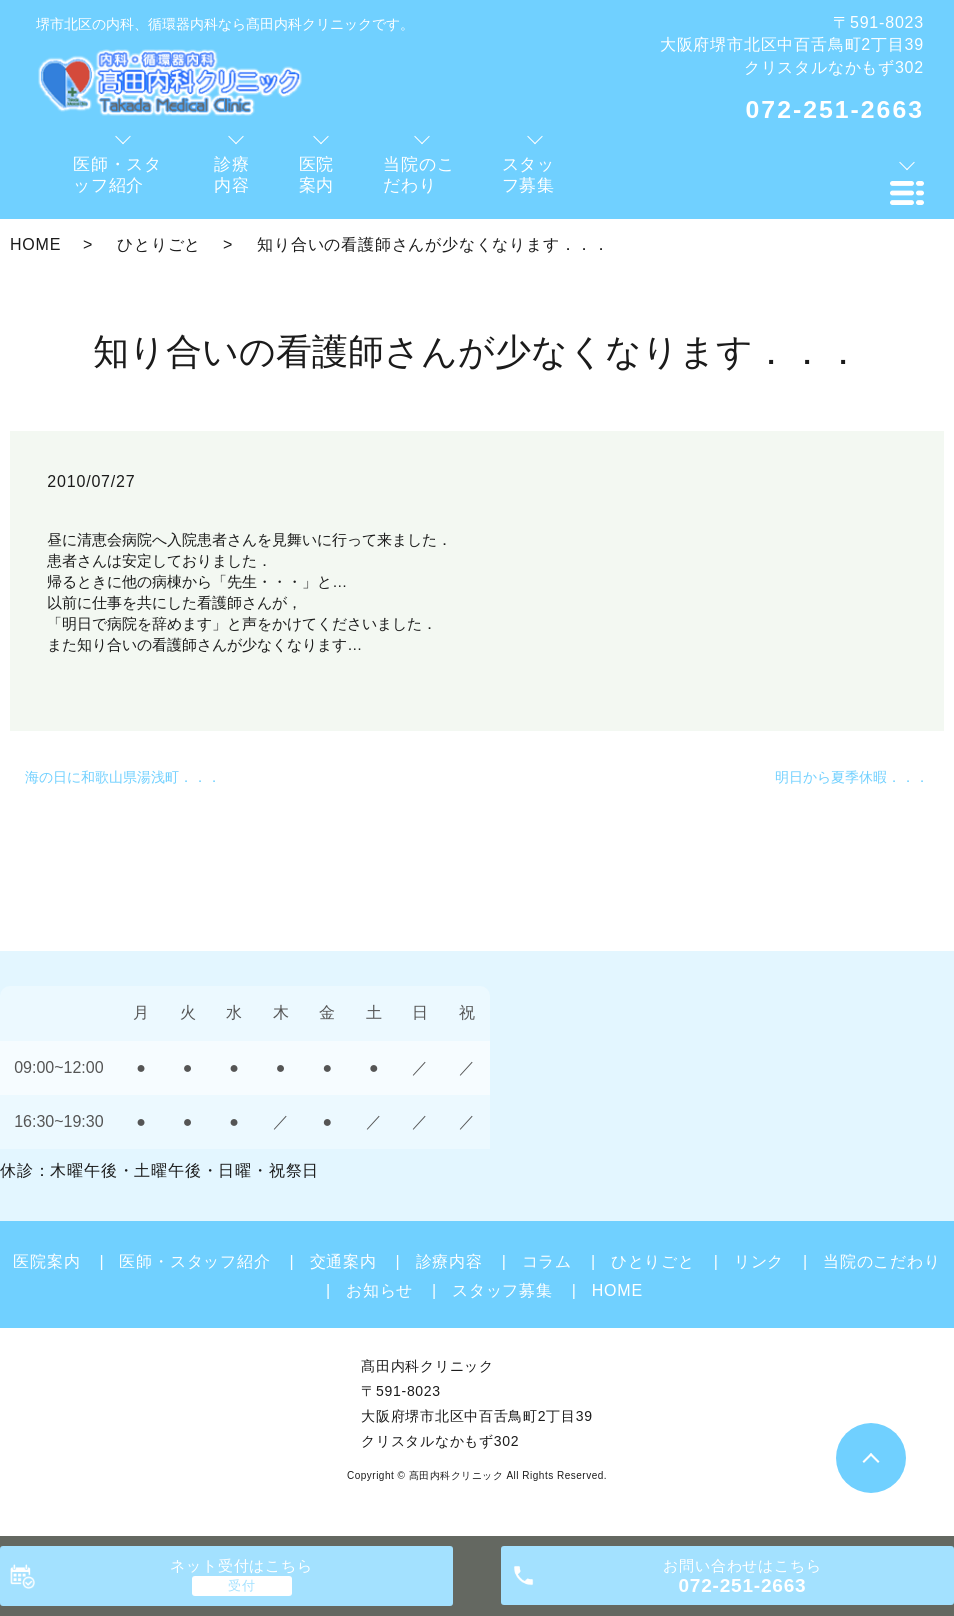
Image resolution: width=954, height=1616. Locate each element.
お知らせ (379, 1290)
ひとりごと (159, 244)
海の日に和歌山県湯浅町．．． (123, 777)
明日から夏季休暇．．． (852, 777)
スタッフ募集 (502, 1290)
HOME (35, 244)
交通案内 (343, 1261)
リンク (759, 1261)
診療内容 (449, 1261)
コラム (547, 1261)
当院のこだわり (882, 1261)
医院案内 (46, 1261)
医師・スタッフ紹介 (194, 1261)
